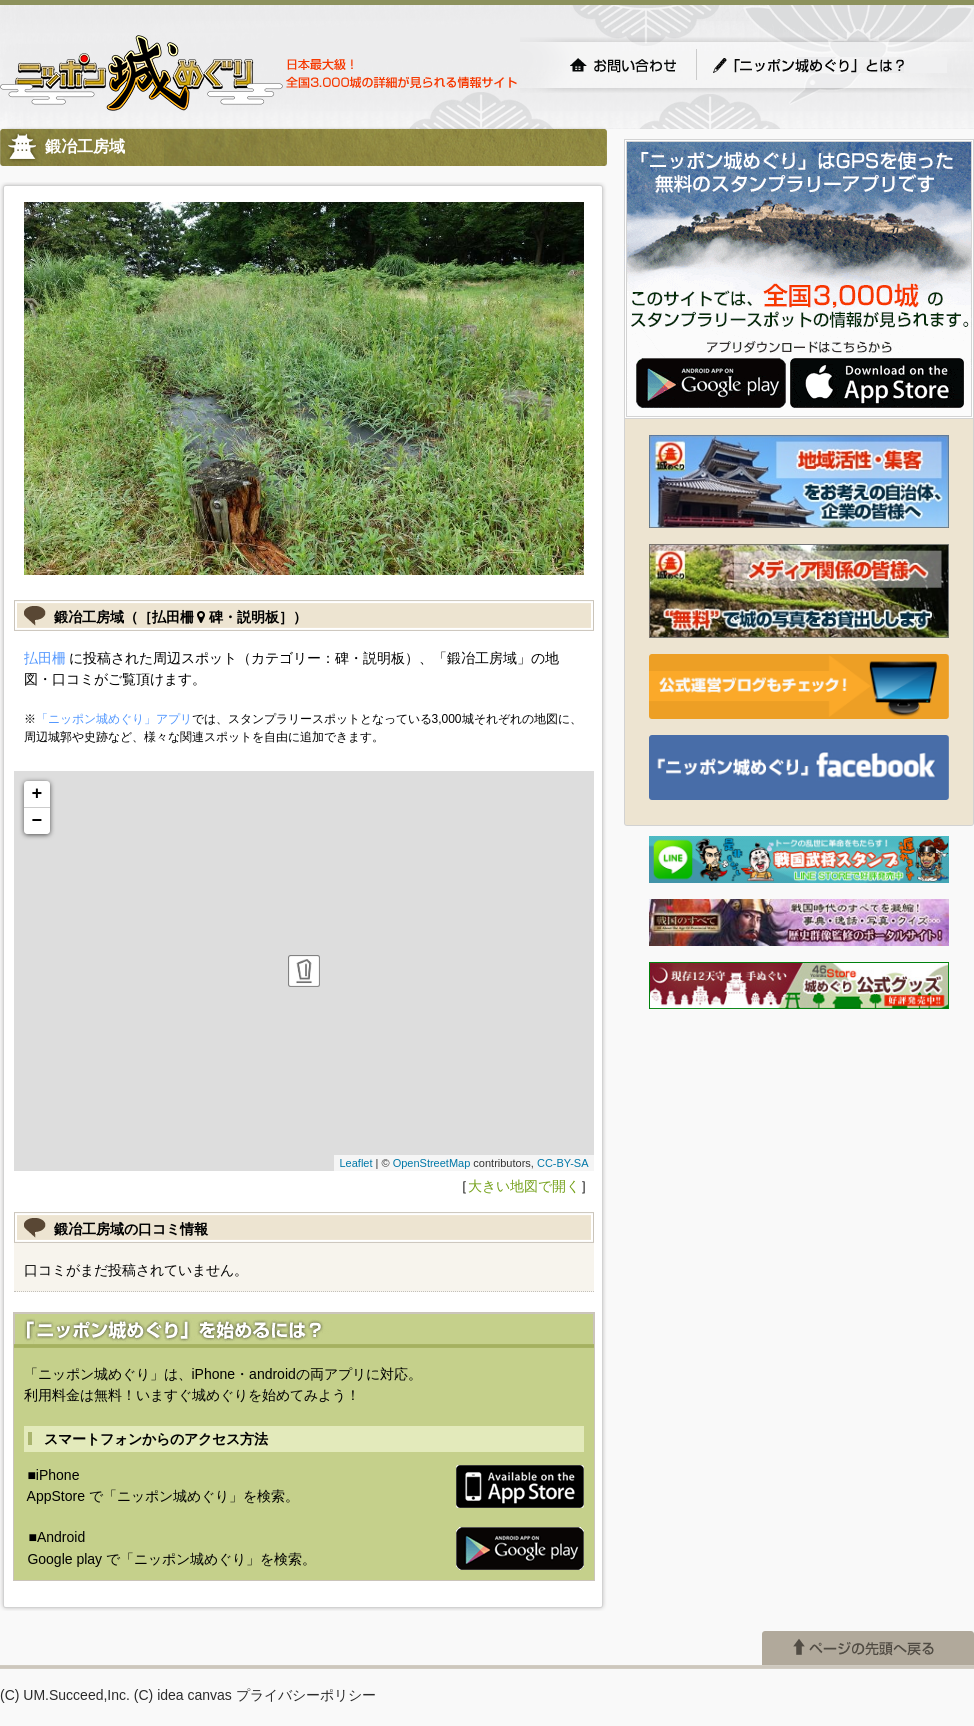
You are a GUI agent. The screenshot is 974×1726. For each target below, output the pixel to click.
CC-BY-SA (563, 1163)
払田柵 (45, 658)
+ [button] (37, 794)
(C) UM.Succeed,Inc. (65, 1695)
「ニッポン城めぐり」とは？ (829, 65)
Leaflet (355, 1163)
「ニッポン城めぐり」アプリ (114, 719)
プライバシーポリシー (306, 1695)
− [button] (37, 821)
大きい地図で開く (524, 1186)
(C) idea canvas (183, 1695)
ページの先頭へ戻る (868, 1648)
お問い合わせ (623, 65)
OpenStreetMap (432, 1163)
